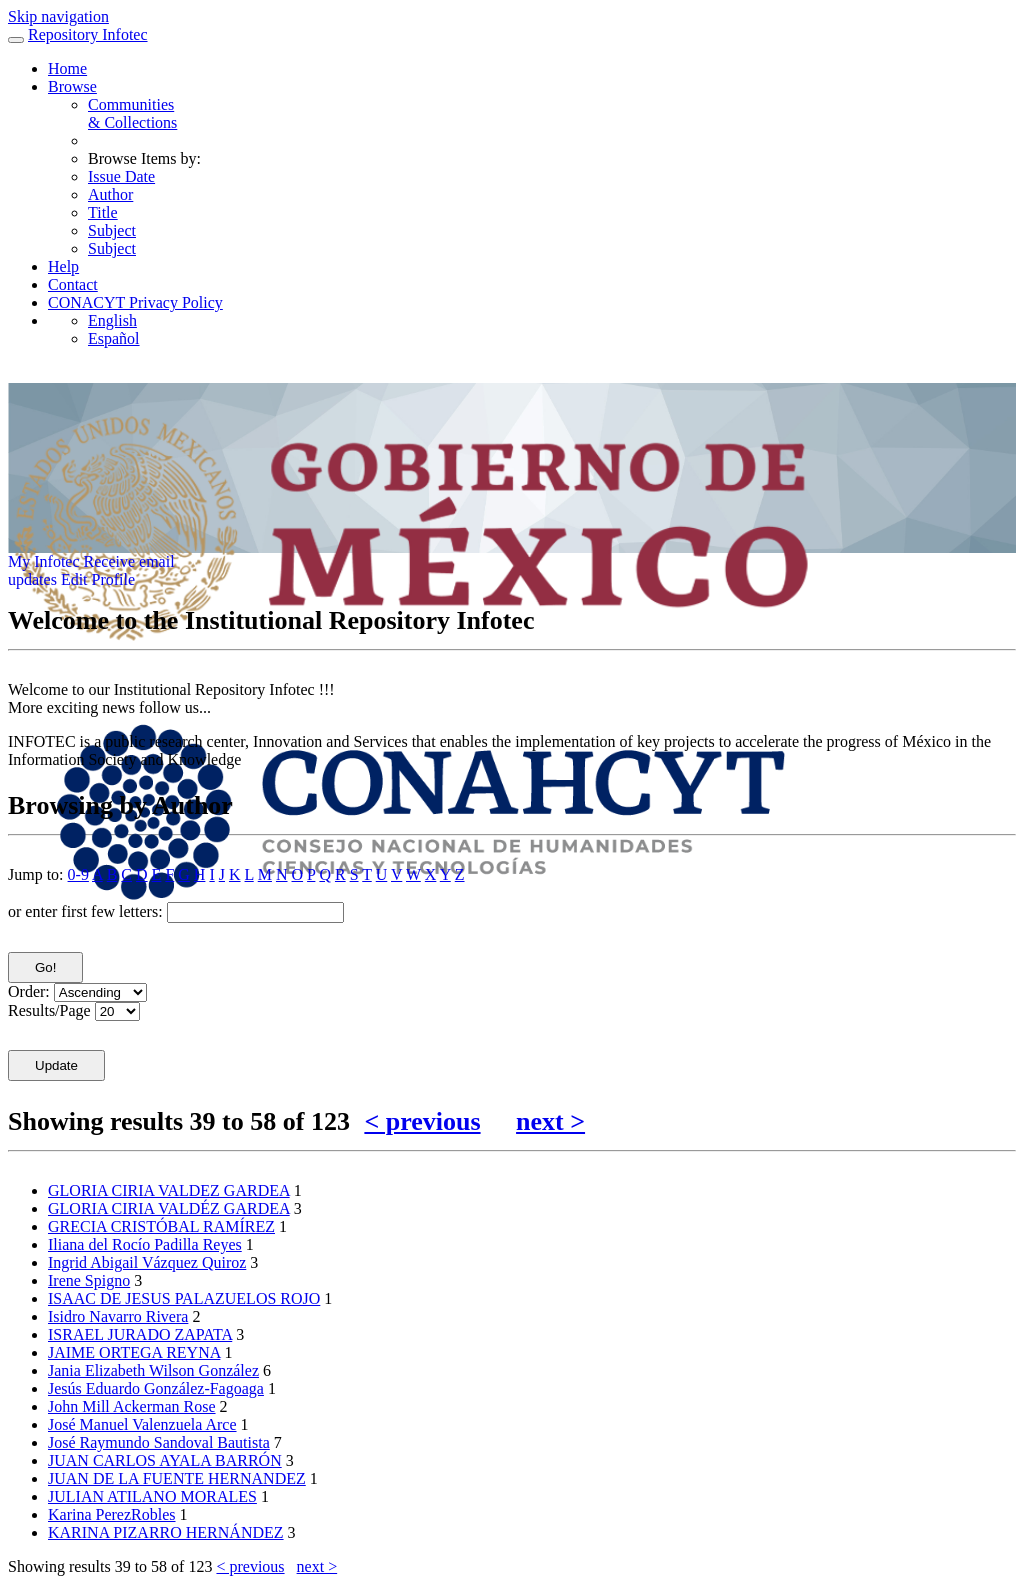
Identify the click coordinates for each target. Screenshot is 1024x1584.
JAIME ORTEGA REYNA (134, 1352)
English (112, 320)
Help (63, 266)
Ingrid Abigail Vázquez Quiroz (147, 1262)
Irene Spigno (89, 1280)
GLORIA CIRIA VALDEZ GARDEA (169, 1190)
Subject (112, 230)
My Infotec (44, 561)
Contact (73, 284)
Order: (29, 991)
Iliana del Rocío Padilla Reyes (145, 1244)
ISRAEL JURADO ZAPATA (140, 1334)
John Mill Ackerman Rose (132, 1406)
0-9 (78, 874)
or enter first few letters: (85, 911)
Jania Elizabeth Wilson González (153, 1370)
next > (550, 1121)
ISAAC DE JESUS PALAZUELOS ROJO (184, 1298)
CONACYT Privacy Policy (135, 302)
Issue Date (121, 176)
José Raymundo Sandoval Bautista (159, 1442)
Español (114, 338)
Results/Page (49, 1010)
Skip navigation (58, 16)
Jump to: (36, 874)
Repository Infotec (88, 34)
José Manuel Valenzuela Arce (142, 1424)
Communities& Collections (132, 113)
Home (67, 68)
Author (110, 194)
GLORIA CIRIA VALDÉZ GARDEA (169, 1208)
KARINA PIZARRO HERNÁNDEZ (166, 1532)
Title (103, 212)
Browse (72, 86)
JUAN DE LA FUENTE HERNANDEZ (177, 1478)
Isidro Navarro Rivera (118, 1316)
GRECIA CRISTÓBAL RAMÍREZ (161, 1226)
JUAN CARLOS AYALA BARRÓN (165, 1460)
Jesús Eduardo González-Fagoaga (156, 1388)
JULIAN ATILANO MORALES (152, 1496)
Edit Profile (98, 579)
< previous (422, 1121)
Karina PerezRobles (112, 1514)
